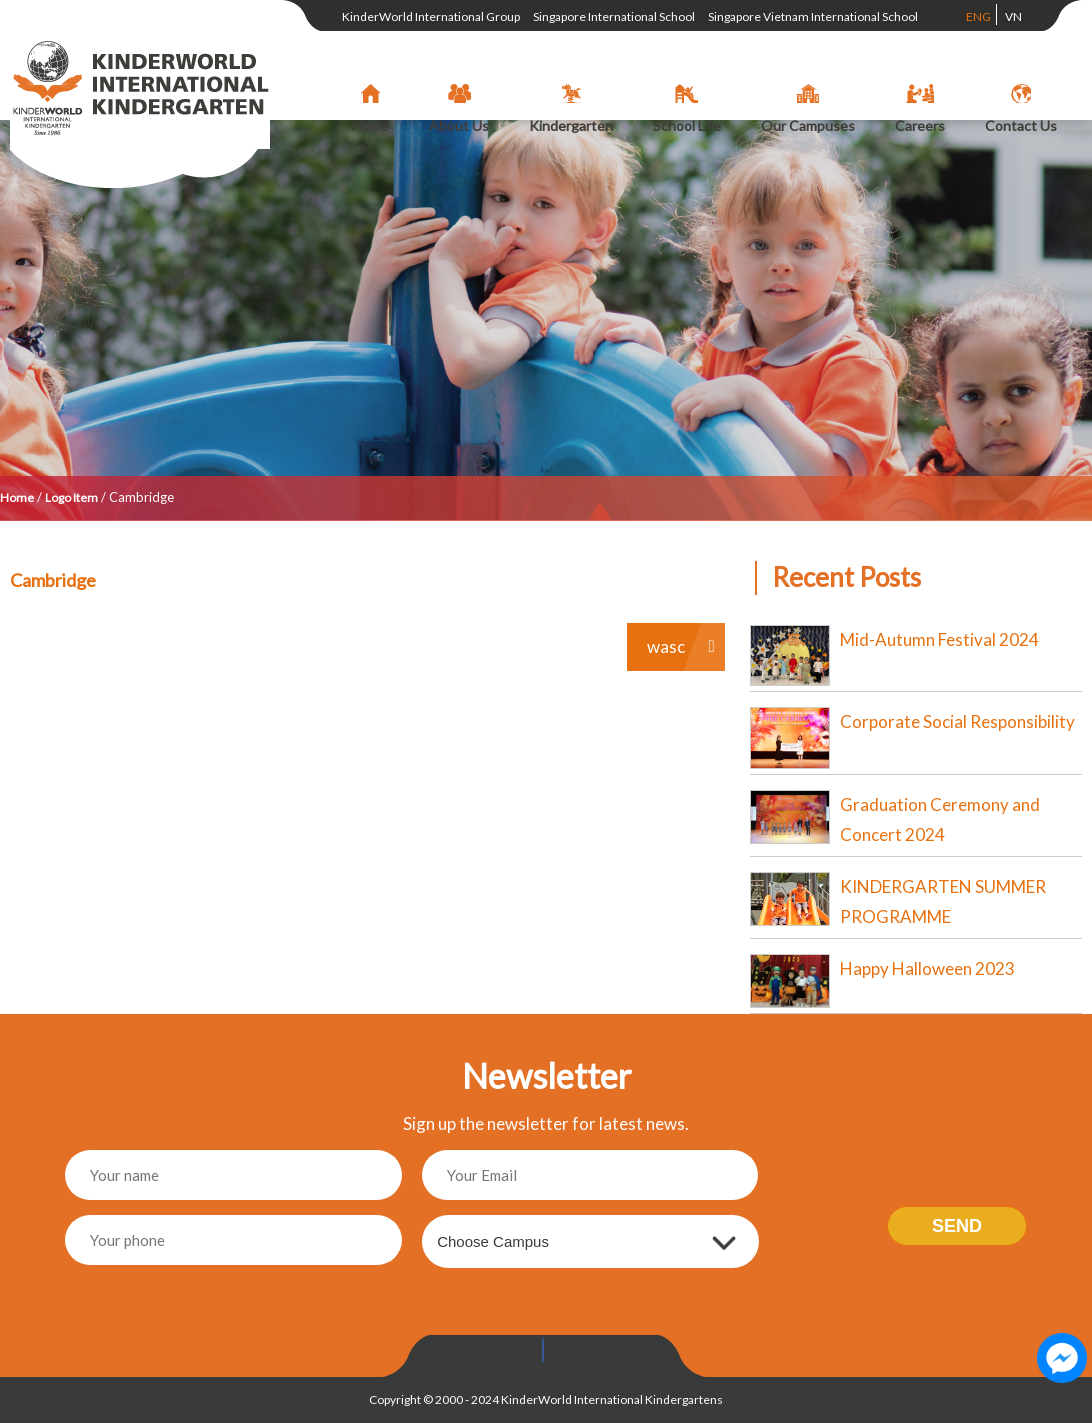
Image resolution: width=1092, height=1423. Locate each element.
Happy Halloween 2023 (927, 968)
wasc (666, 646)
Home (17, 497)
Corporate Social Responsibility (957, 721)
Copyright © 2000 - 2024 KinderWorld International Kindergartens (546, 1399)
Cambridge (53, 580)
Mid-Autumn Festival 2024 (939, 639)
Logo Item (71, 497)
